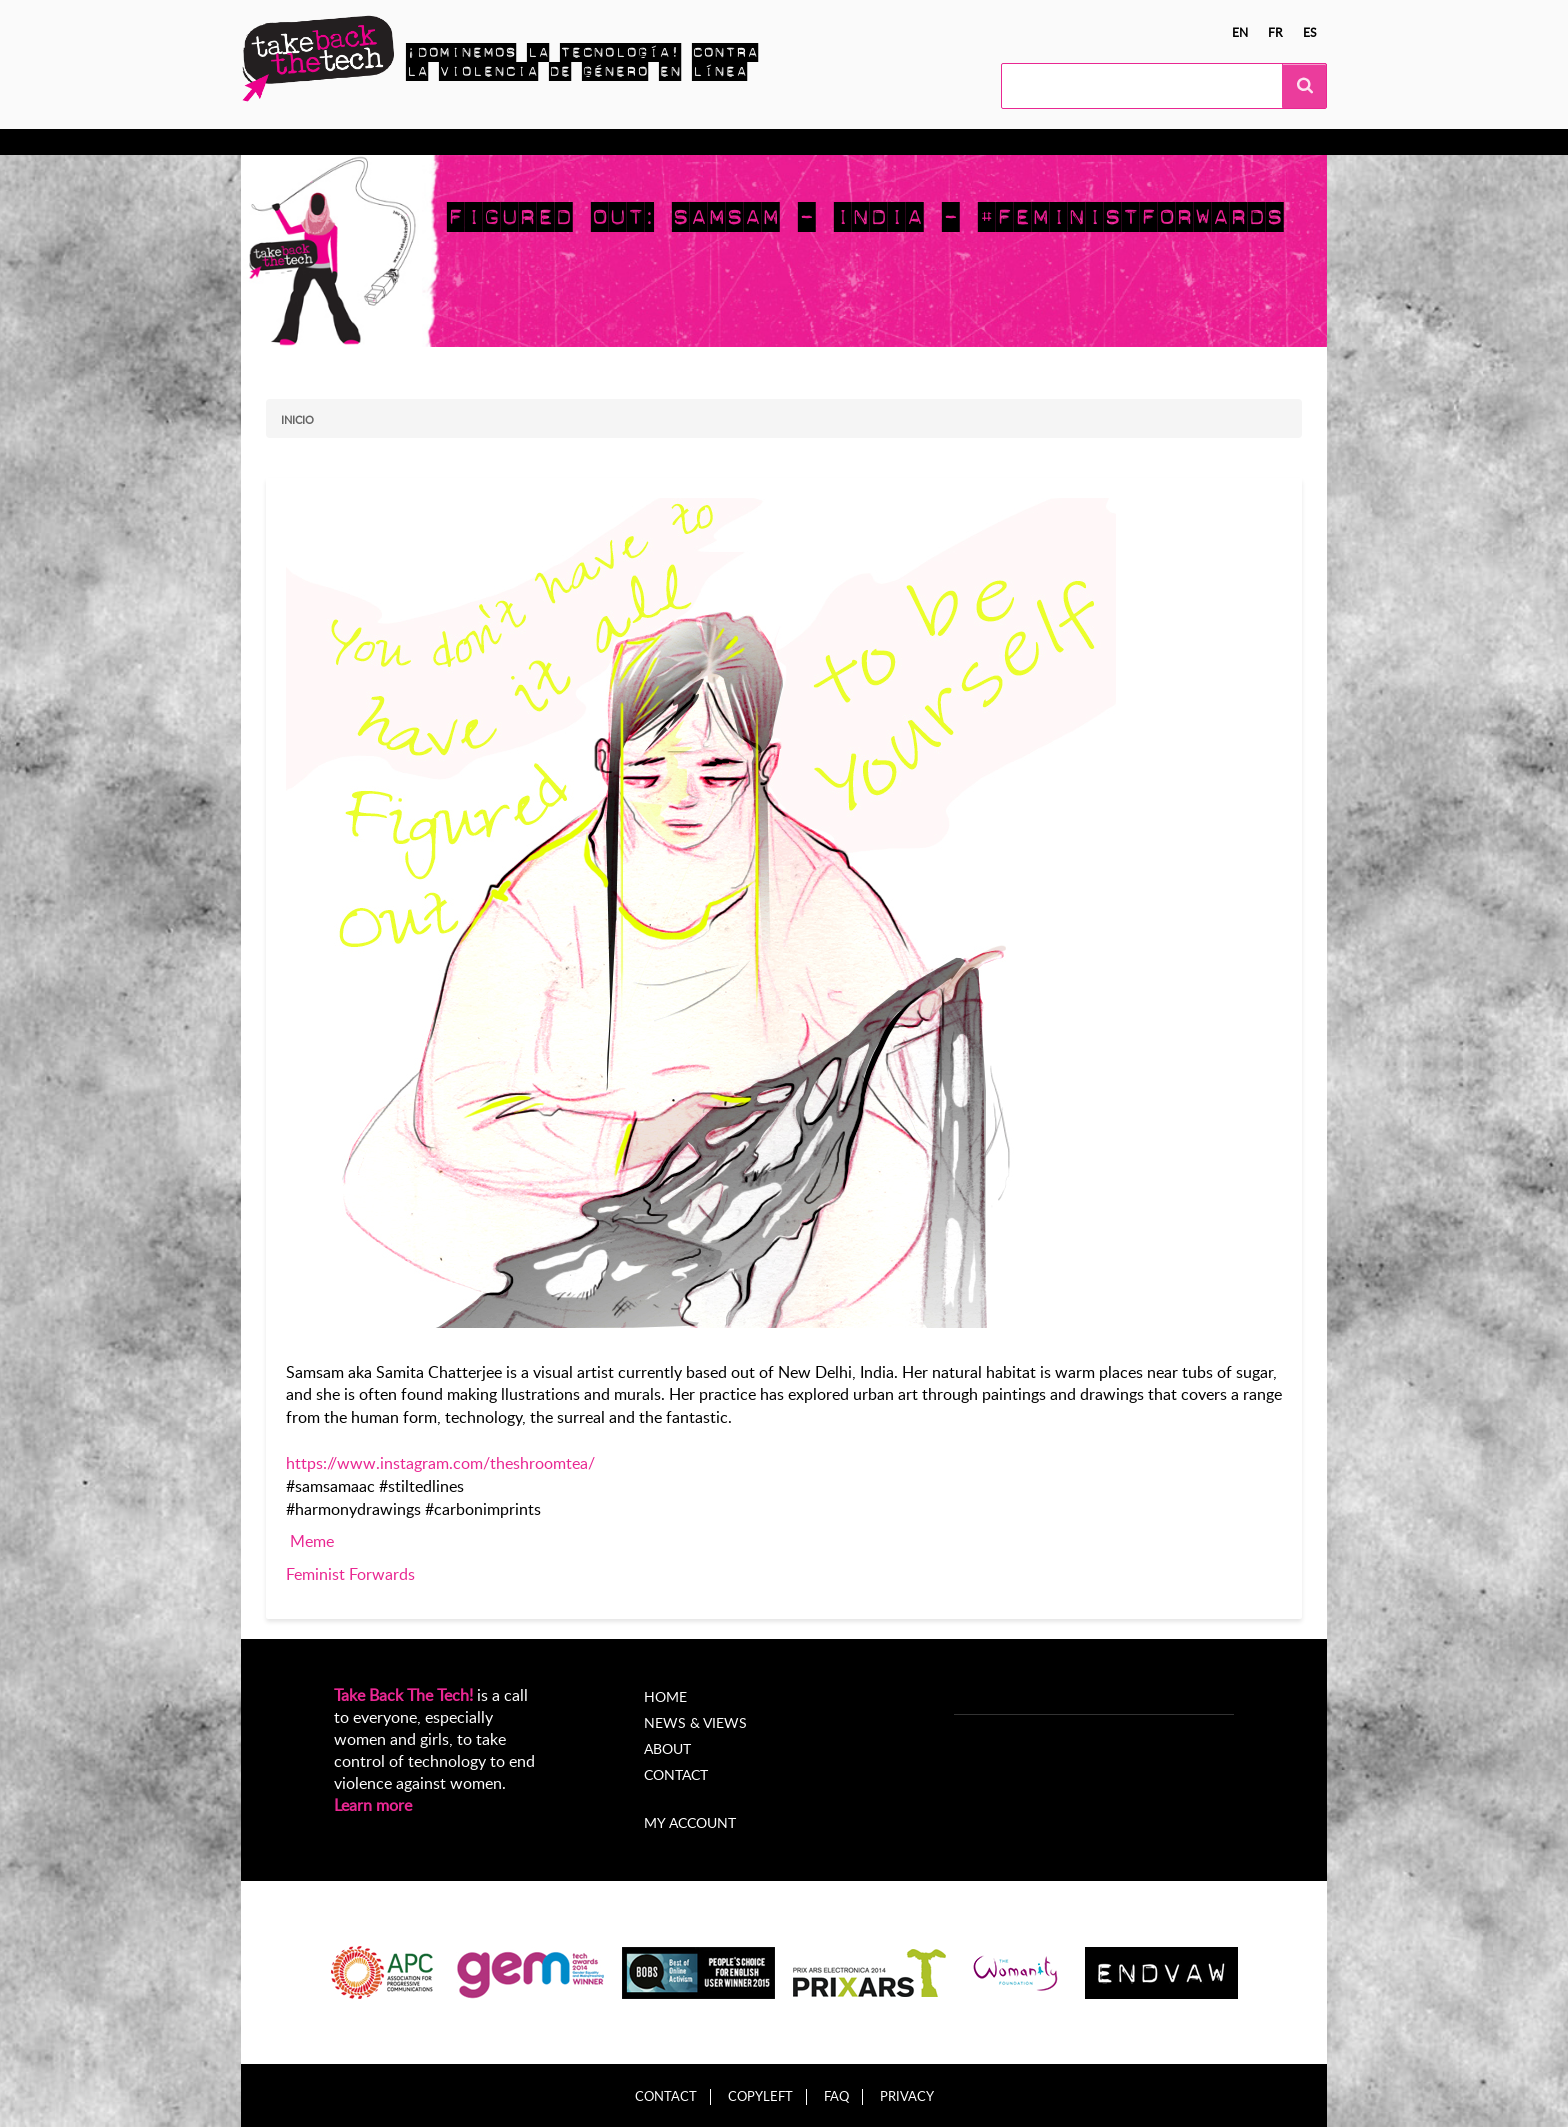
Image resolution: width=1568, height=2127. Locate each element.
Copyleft (760, 2096)
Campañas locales (525, 142)
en (1240, 32)
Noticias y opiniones (684, 142)
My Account (918, 142)
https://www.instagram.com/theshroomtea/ (440, 1463)
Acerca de (815, 142)
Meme (312, 1541)
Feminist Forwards (350, 1574)
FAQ (836, 2096)
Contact (676, 1774)
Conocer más (325, 142)
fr (1275, 32)
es (1310, 32)
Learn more (373, 1805)
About (667, 1748)
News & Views (695, 1722)
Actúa (417, 142)
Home (665, 1696)
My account (690, 1822)
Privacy (907, 2096)
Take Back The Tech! (403, 1695)
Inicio (297, 419)
